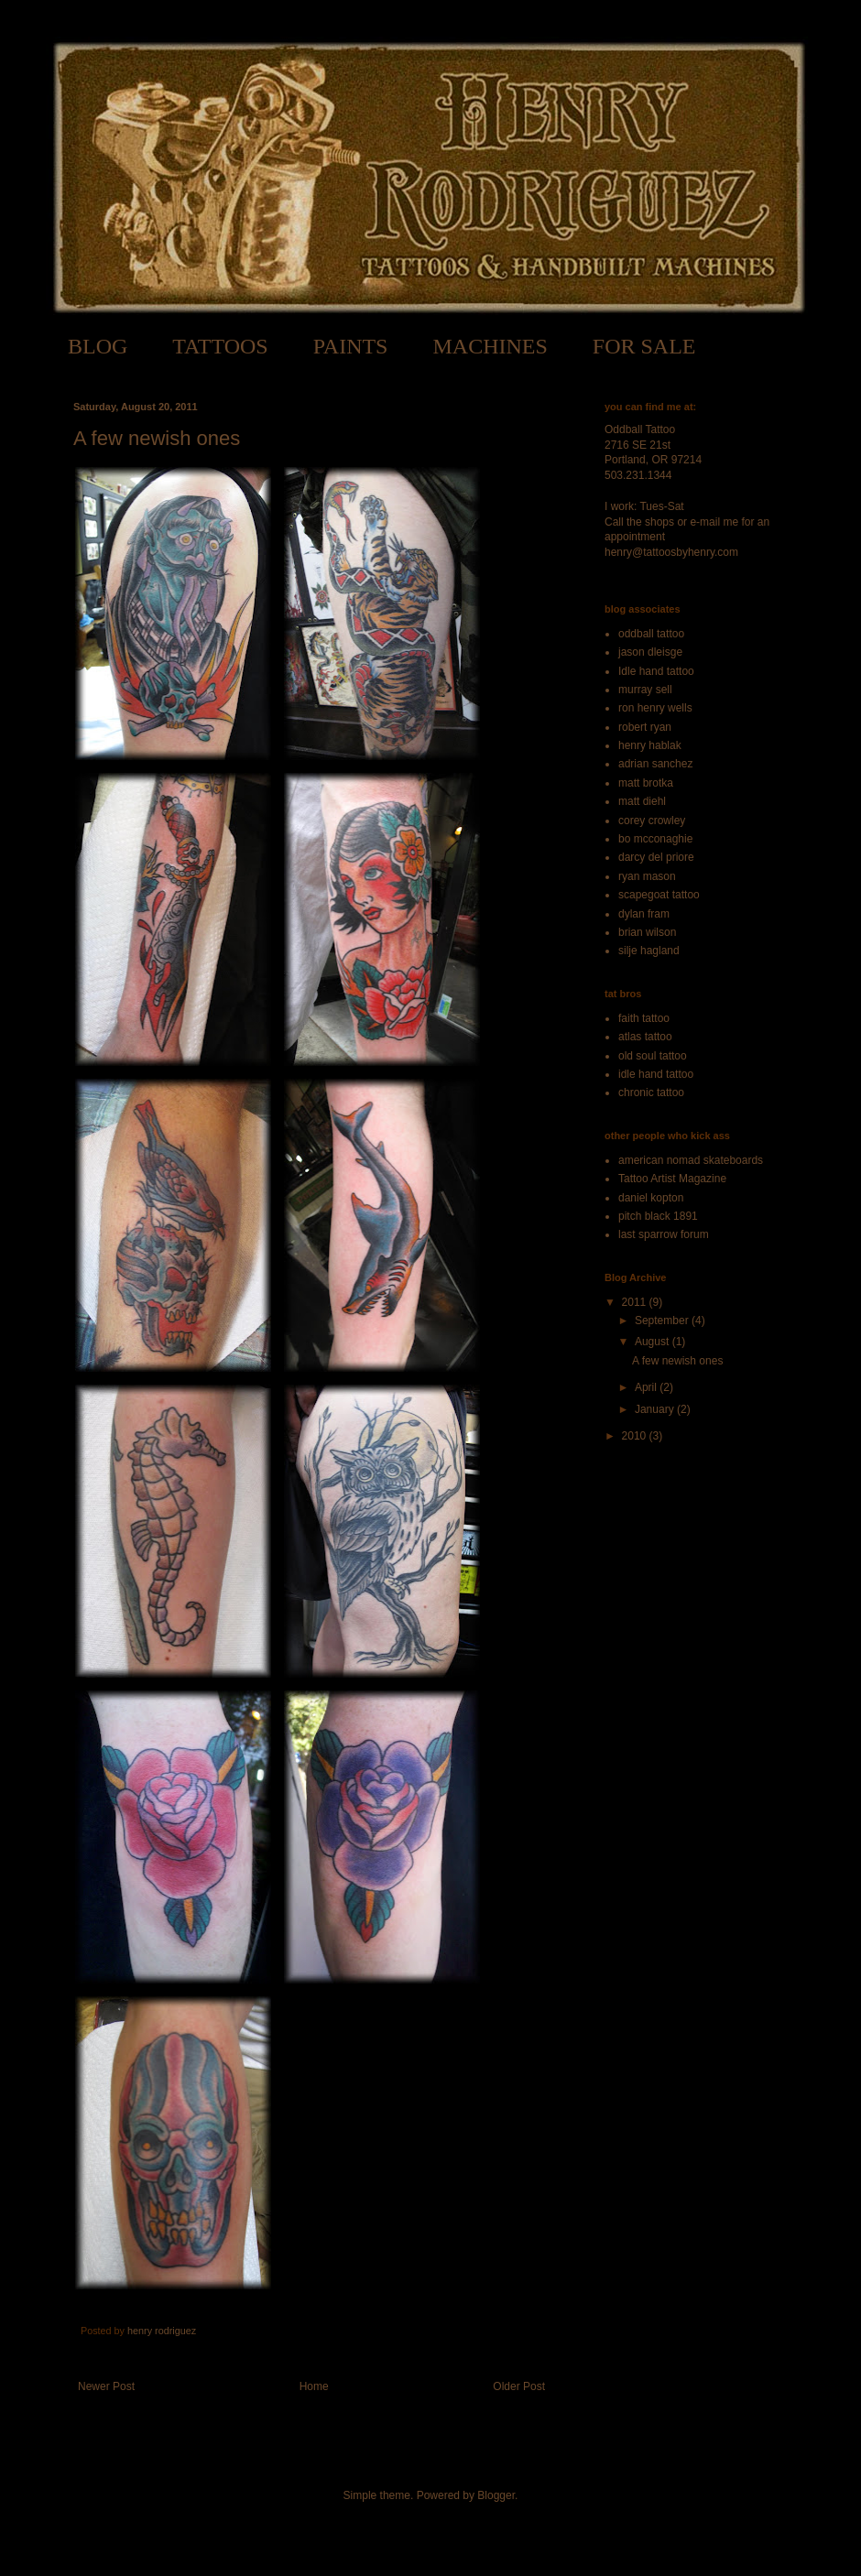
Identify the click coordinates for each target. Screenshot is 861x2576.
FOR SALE (644, 346)
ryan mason (647, 876)
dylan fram (644, 914)
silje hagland (649, 950)
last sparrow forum (663, 1234)
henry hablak (649, 745)
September (663, 1320)
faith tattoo (644, 1018)
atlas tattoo (645, 1036)
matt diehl (642, 801)
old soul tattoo (652, 1055)
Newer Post (106, 2386)
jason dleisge (650, 652)
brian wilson (647, 932)
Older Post (519, 2386)
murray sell (645, 689)
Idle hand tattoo (656, 671)
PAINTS (350, 346)
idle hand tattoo (655, 1074)
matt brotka (645, 783)
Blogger (496, 2495)
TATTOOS (219, 346)
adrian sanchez (655, 763)
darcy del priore (656, 857)
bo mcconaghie (655, 838)
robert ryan (644, 727)
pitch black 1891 (658, 1216)
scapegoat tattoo (659, 894)
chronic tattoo (651, 1092)
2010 (635, 1435)
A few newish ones (677, 1360)
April (647, 1387)
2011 (635, 1302)
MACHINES (489, 346)
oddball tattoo (651, 633)
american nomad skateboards (690, 1160)
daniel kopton (650, 1197)
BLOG (97, 346)
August (653, 1341)
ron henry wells (655, 707)
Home (314, 2386)
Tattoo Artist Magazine (672, 1178)
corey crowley (651, 820)
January (656, 1409)
